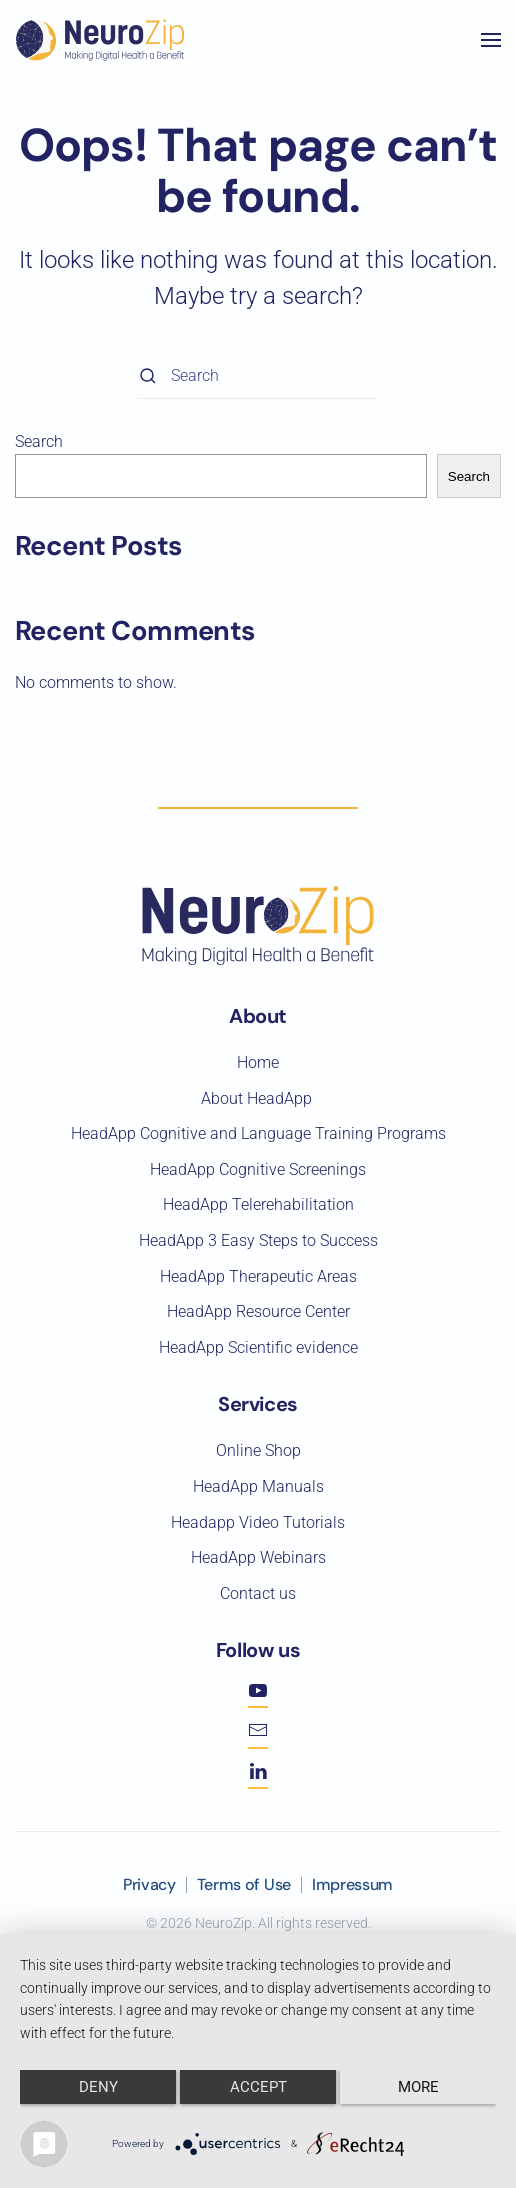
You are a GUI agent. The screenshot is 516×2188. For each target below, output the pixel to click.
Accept (258, 2087)
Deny (98, 2087)
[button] (491, 40)
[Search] (258, 376)
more (418, 2087)
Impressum (352, 1884)
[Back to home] (100, 40)
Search (39, 441)
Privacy (149, 1884)
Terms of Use (244, 1884)
